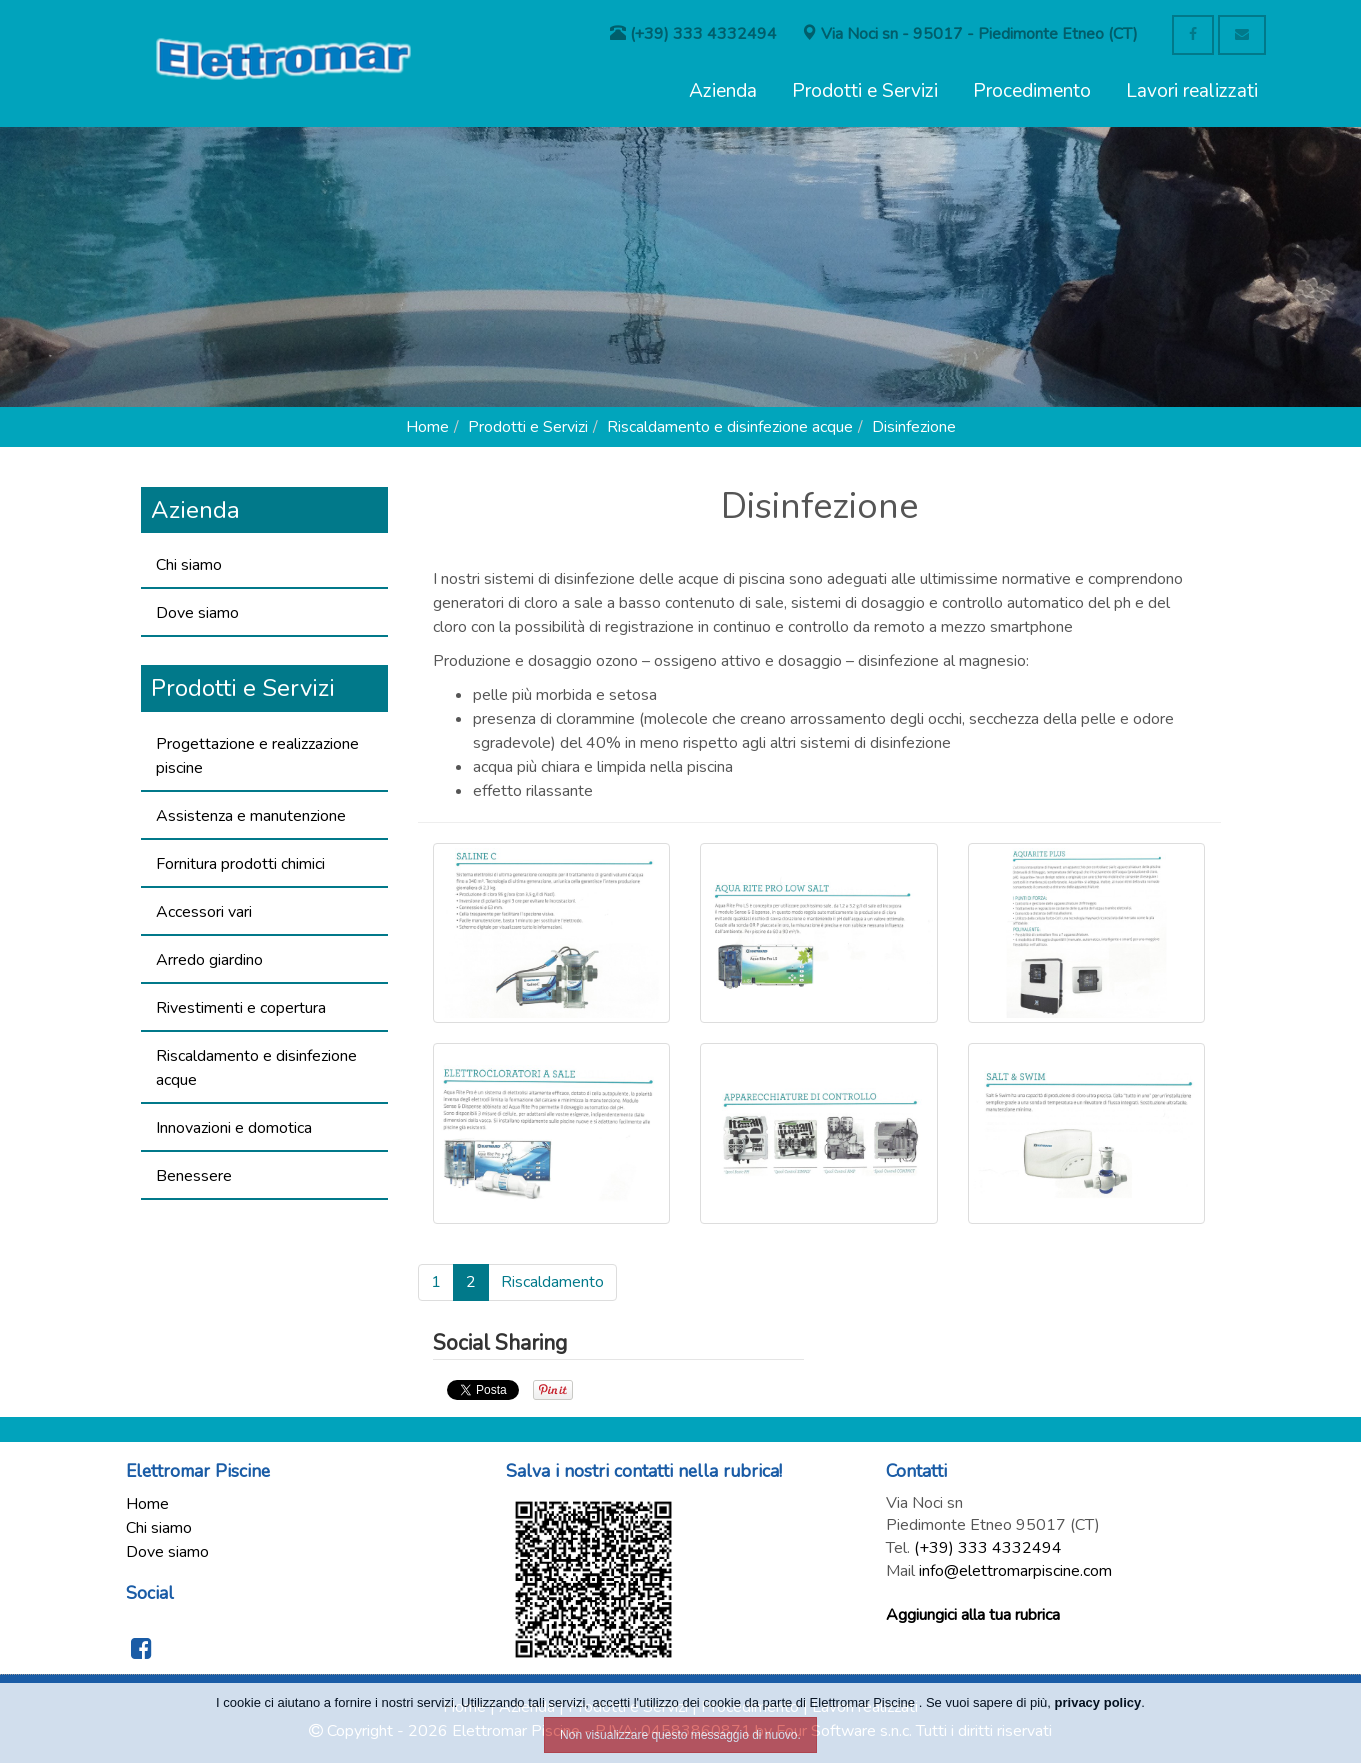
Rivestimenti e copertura (241, 1008)
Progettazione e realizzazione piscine (257, 756)
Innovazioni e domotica (234, 1128)
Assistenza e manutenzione (251, 816)
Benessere (194, 1176)
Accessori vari (204, 912)
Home (427, 427)
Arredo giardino (209, 960)
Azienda (723, 91)
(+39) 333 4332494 (988, 1548)
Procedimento (1032, 91)
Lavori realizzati (1192, 91)
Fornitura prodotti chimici (240, 864)
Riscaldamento (552, 1282)
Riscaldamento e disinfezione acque (730, 427)
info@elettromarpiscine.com (1015, 1571)
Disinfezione (914, 427)
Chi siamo (189, 565)
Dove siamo (197, 613)
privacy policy (1098, 1702)
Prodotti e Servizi (865, 91)
